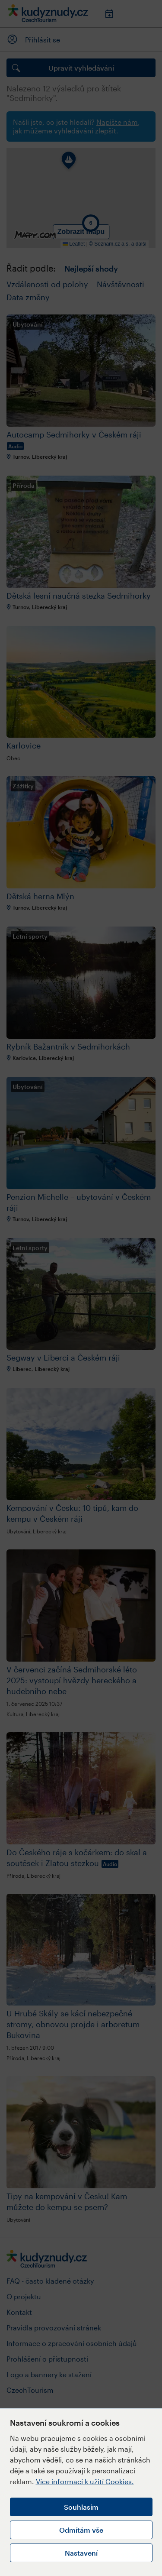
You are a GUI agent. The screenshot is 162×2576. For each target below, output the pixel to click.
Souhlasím (81, 2507)
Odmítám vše (81, 2530)
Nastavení (81, 2553)
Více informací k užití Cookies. (85, 2481)
